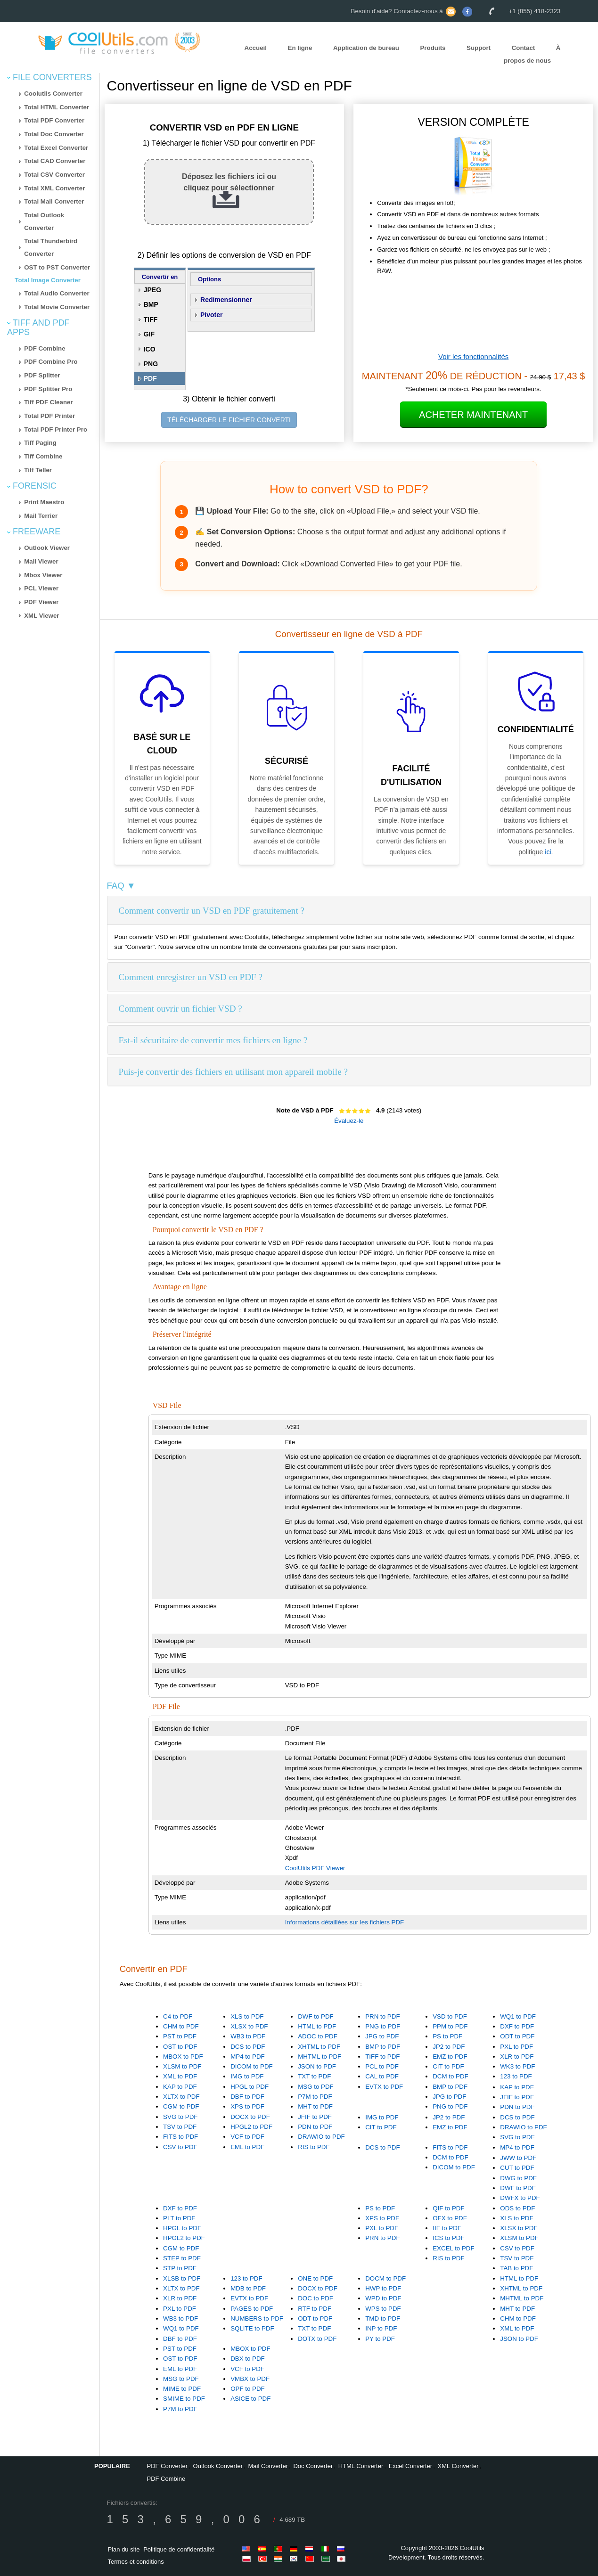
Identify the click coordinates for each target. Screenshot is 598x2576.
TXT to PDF (314, 2076)
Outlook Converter (218, 2466)
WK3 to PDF (517, 2066)
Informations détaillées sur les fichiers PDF (344, 1922)
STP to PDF (180, 2268)
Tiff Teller (38, 470)
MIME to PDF (182, 2388)
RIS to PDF (313, 2147)
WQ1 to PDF (518, 2016)
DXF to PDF (517, 2026)
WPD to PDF (383, 2298)
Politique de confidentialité (178, 2549)
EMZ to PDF (450, 2056)
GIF (149, 334)
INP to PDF (381, 2328)
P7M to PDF (315, 2096)
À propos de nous (532, 54)
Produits (432, 47)
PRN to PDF (382, 2016)
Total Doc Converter (53, 134)
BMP (151, 304)
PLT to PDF (179, 2218)
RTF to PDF (314, 2308)
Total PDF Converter (54, 120)
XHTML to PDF (319, 2046)
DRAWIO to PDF (321, 2136)
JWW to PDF (518, 2157)
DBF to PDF (247, 2096)
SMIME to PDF (184, 2398)
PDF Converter (167, 2466)
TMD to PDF (382, 2318)
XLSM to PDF (182, 2066)
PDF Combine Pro (50, 361)
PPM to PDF (450, 2026)
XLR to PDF (516, 2056)
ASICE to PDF (250, 2398)
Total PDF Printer (49, 415)
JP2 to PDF (449, 2046)
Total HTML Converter (56, 107)
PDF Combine (44, 348)
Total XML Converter (54, 188)
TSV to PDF (180, 2126)
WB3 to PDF (247, 2036)
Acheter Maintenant (473, 414)
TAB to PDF (516, 2268)
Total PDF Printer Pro (55, 429)
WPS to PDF (383, 2308)
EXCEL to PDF (453, 2248)
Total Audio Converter (56, 293)
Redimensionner (226, 299)
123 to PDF (516, 2076)
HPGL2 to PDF (251, 2126)
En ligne (300, 47)
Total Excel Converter (56, 147)
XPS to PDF (247, 2106)
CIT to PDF (448, 2066)
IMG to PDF (246, 2076)
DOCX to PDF (250, 2116)
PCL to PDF (382, 2066)
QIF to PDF (448, 2208)
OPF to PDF (247, 2388)
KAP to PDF (180, 2086)
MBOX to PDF (183, 2056)
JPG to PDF (382, 2036)
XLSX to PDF (249, 2026)
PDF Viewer (41, 601)
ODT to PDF (517, 2036)
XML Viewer (41, 615)
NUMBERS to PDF (256, 2318)
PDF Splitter (42, 375)
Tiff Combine (43, 456)
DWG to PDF (518, 2178)
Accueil (256, 47)
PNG (151, 364)
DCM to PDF (450, 2076)
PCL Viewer (41, 588)
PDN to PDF (315, 2126)
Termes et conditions (136, 2561)
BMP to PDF (382, 2046)
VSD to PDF (450, 2016)
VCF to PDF (247, 2136)
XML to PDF (180, 2076)
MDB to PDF (248, 2288)
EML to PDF (247, 2147)
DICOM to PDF (251, 2066)
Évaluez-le (348, 1120)
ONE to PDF (315, 2278)
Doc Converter (313, 2466)
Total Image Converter (48, 280)
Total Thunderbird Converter (50, 247)
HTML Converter (361, 2466)
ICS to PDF (448, 2237)
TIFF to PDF (382, 2056)
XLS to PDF (246, 2016)
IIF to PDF (447, 2228)
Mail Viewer (41, 561)
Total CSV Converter (54, 174)
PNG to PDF (382, 2026)
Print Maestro (44, 502)
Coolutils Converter (53, 93)
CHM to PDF (181, 2026)
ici (548, 852)
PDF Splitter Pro (48, 389)
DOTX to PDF (317, 2338)
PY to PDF (380, 2338)
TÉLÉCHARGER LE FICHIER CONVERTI (229, 420)
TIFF (151, 319)
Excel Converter (410, 2466)
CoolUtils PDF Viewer (315, 1868)
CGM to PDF (181, 2106)
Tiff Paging (40, 442)
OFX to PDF (450, 2218)
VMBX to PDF (250, 2378)
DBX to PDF (247, 2358)
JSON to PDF (317, 2066)
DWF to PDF (316, 2016)
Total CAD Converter (54, 160)
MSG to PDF (316, 2086)
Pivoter (211, 315)
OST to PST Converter (57, 267)
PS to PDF (447, 2036)
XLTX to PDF (181, 2096)
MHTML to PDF (319, 2056)
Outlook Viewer (47, 547)
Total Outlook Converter (44, 221)
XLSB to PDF (181, 2278)
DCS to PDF (247, 2046)
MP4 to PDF (247, 2056)
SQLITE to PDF (252, 2328)
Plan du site (124, 2549)
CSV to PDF (180, 2147)
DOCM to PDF (385, 2278)
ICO (150, 349)
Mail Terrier (40, 515)
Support (479, 47)
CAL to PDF (382, 2076)
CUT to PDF (517, 2167)
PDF (150, 378)
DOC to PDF (315, 2298)
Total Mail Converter (54, 201)
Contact (523, 47)
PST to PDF (180, 2036)
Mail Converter (268, 2466)
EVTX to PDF (384, 2086)
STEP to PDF (182, 2258)
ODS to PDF (517, 2208)
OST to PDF (180, 2046)
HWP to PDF (383, 2288)
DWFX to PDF (520, 2197)
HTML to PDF (317, 2026)
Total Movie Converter (57, 307)
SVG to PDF (180, 2116)
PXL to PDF (516, 2046)
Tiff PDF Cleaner (48, 402)
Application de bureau (366, 47)
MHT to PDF (315, 2106)
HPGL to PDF (249, 2086)
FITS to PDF (180, 2136)
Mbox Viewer (43, 575)
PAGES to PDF (251, 2308)
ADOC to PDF (317, 2036)
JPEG (152, 290)
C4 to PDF (177, 2016)
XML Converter (458, 2466)
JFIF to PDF (315, 2116)
